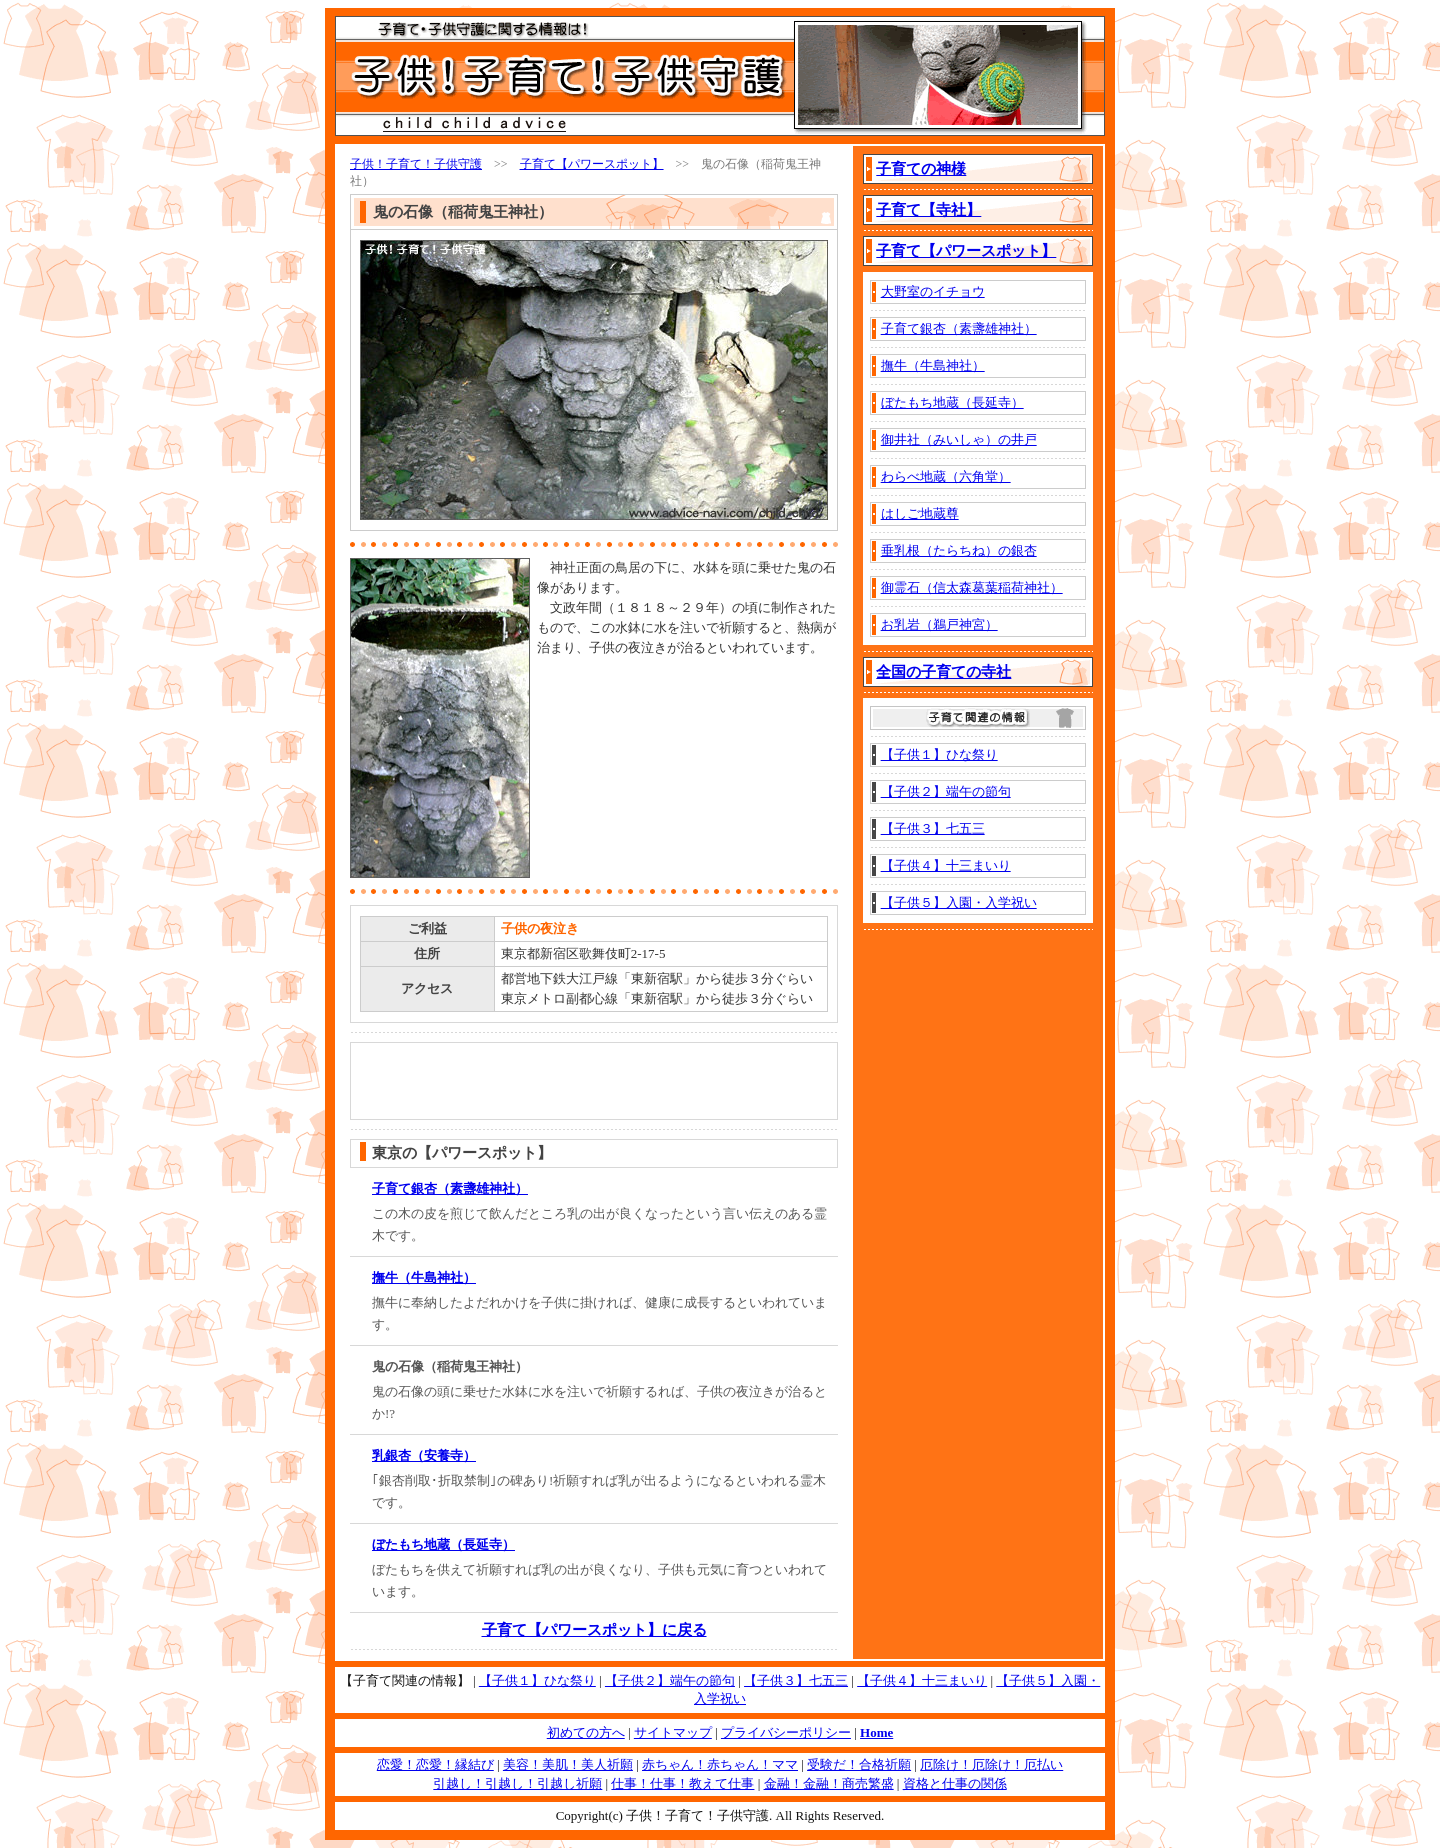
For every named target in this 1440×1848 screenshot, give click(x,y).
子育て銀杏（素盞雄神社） (450, 1188)
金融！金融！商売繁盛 (829, 1783)
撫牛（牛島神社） (424, 1277)
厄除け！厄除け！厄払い (991, 1764)
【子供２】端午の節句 (946, 791)
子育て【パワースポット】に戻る (594, 1630)
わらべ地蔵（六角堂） (946, 476)
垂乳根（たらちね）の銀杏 (959, 550)
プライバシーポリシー (786, 1732)
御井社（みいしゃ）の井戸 (959, 439)
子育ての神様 (921, 169)
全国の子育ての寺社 (943, 672)
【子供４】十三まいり (946, 865)
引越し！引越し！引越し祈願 (517, 1783)
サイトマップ (673, 1732)
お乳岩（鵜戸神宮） (939, 624)
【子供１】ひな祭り (939, 754)
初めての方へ (586, 1732)
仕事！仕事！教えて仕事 (682, 1783)
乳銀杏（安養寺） (424, 1455)
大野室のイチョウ (933, 291)
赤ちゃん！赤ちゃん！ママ (720, 1764)
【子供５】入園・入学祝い (959, 902)
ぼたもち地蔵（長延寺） (443, 1544)
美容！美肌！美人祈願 (568, 1764)
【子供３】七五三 (933, 828)
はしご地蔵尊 (920, 513)
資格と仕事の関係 (955, 1783)
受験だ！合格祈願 (859, 1764)
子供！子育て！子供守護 (416, 164)
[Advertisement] (654, 694)
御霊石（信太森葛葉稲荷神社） (972, 587)
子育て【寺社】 (928, 210)
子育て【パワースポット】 (592, 164)
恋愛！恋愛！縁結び (435, 1764)
